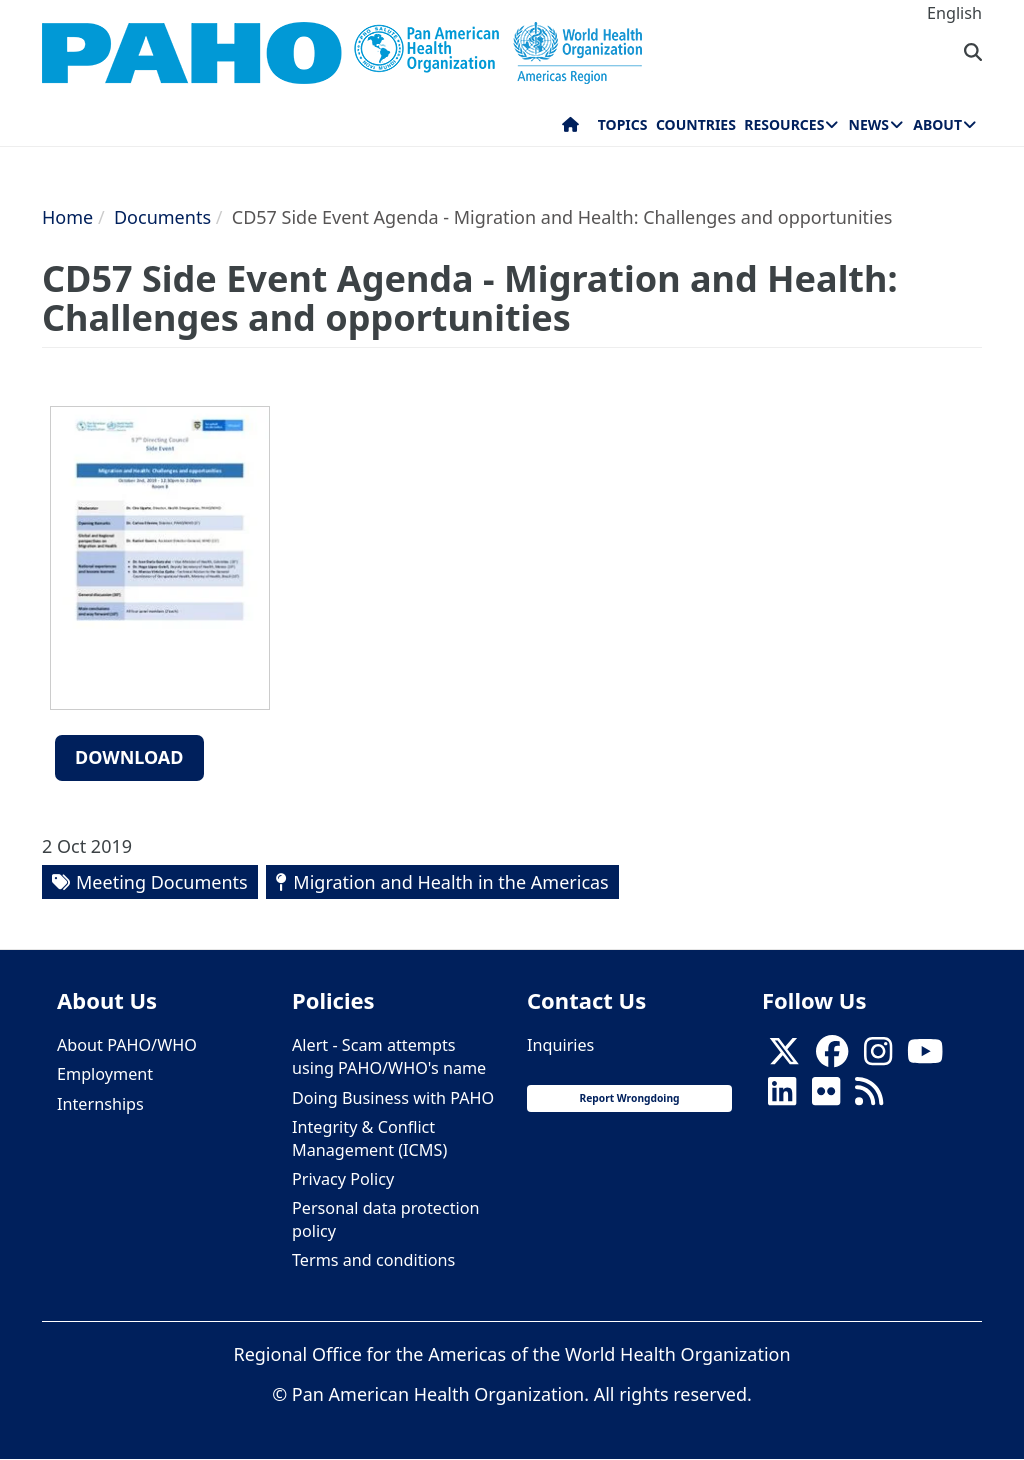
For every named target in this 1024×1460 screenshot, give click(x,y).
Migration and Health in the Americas (450, 882)
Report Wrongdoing (629, 1098)
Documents (162, 217)
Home (67, 217)
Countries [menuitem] (696, 124)
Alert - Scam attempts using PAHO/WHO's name (389, 1056)
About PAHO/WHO (127, 1045)
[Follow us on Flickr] (826, 1098)
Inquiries (560, 1045)
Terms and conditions (373, 1260)
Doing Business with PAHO (393, 1098)
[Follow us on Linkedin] (782, 1098)
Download (129, 757)
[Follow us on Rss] (869, 1098)
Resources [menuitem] (784, 124)
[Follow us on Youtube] (925, 1057)
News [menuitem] (869, 124)
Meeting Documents (162, 882)
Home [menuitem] (570, 129)
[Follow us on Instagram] (878, 1057)
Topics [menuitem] (623, 124)
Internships (100, 1104)
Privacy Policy (343, 1179)
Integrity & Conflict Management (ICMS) (369, 1138)
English (954, 13)
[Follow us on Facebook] (832, 1057)
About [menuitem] (937, 124)
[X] (784, 1057)
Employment (105, 1074)
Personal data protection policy (385, 1219)
